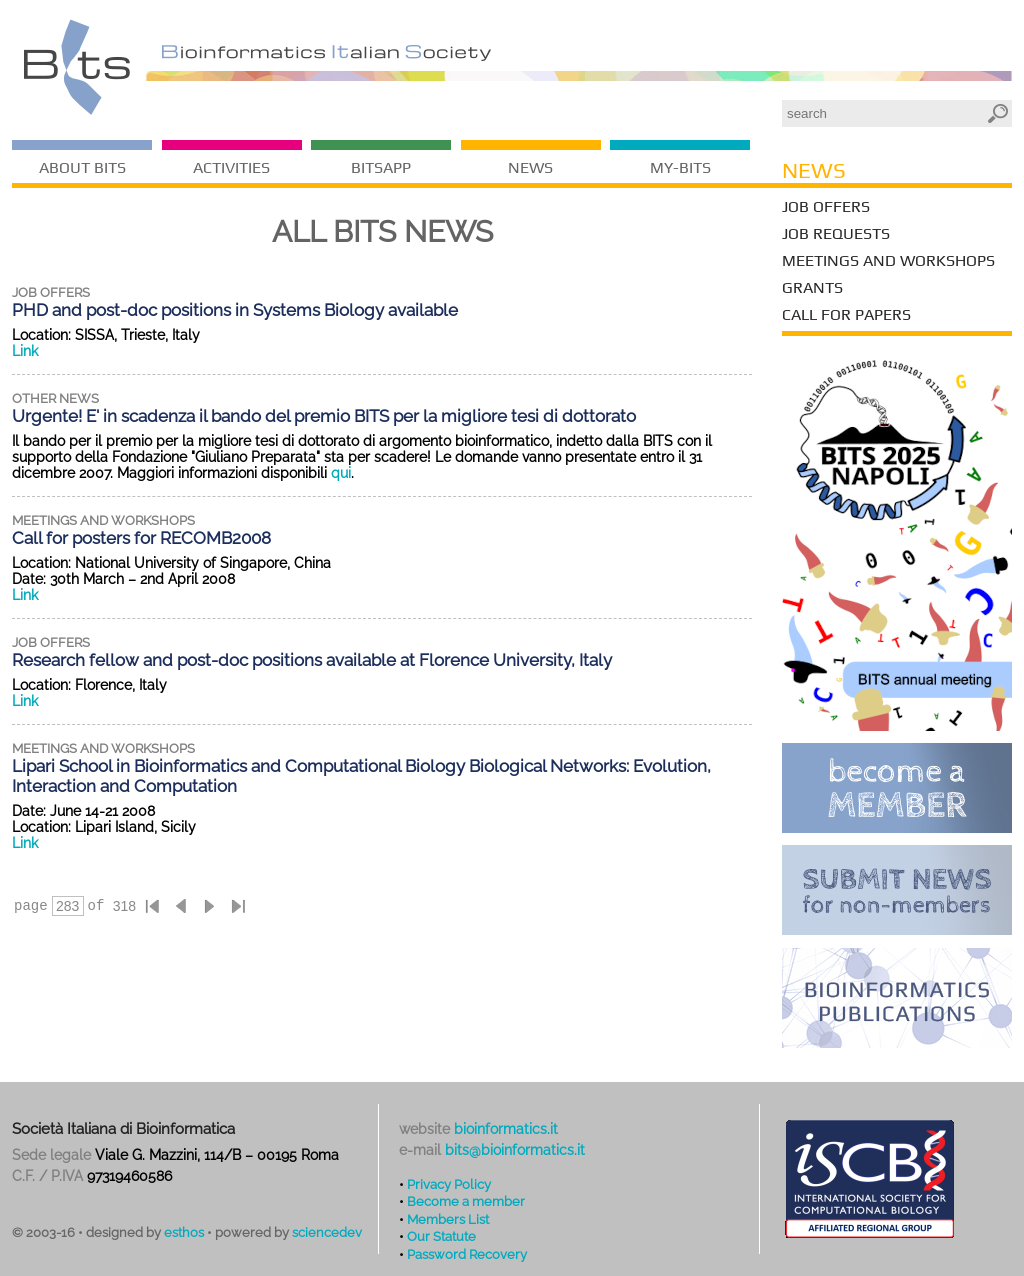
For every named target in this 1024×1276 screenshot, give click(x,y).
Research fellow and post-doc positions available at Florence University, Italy (312, 660)
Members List (448, 1219)
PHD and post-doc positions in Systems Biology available (235, 310)
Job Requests (836, 233)
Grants (812, 287)
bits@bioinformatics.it (515, 1150)
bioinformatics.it (506, 1129)
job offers (51, 292)
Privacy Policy (449, 1184)
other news (55, 398)
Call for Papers (846, 314)
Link (25, 351)
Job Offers (826, 206)
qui (341, 473)
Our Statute (441, 1236)
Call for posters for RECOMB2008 (141, 538)
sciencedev (327, 1232)
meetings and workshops (103, 520)
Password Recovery (467, 1254)
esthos (184, 1232)
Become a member (466, 1201)
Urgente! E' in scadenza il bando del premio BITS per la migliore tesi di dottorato (324, 416)
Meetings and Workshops (888, 260)
